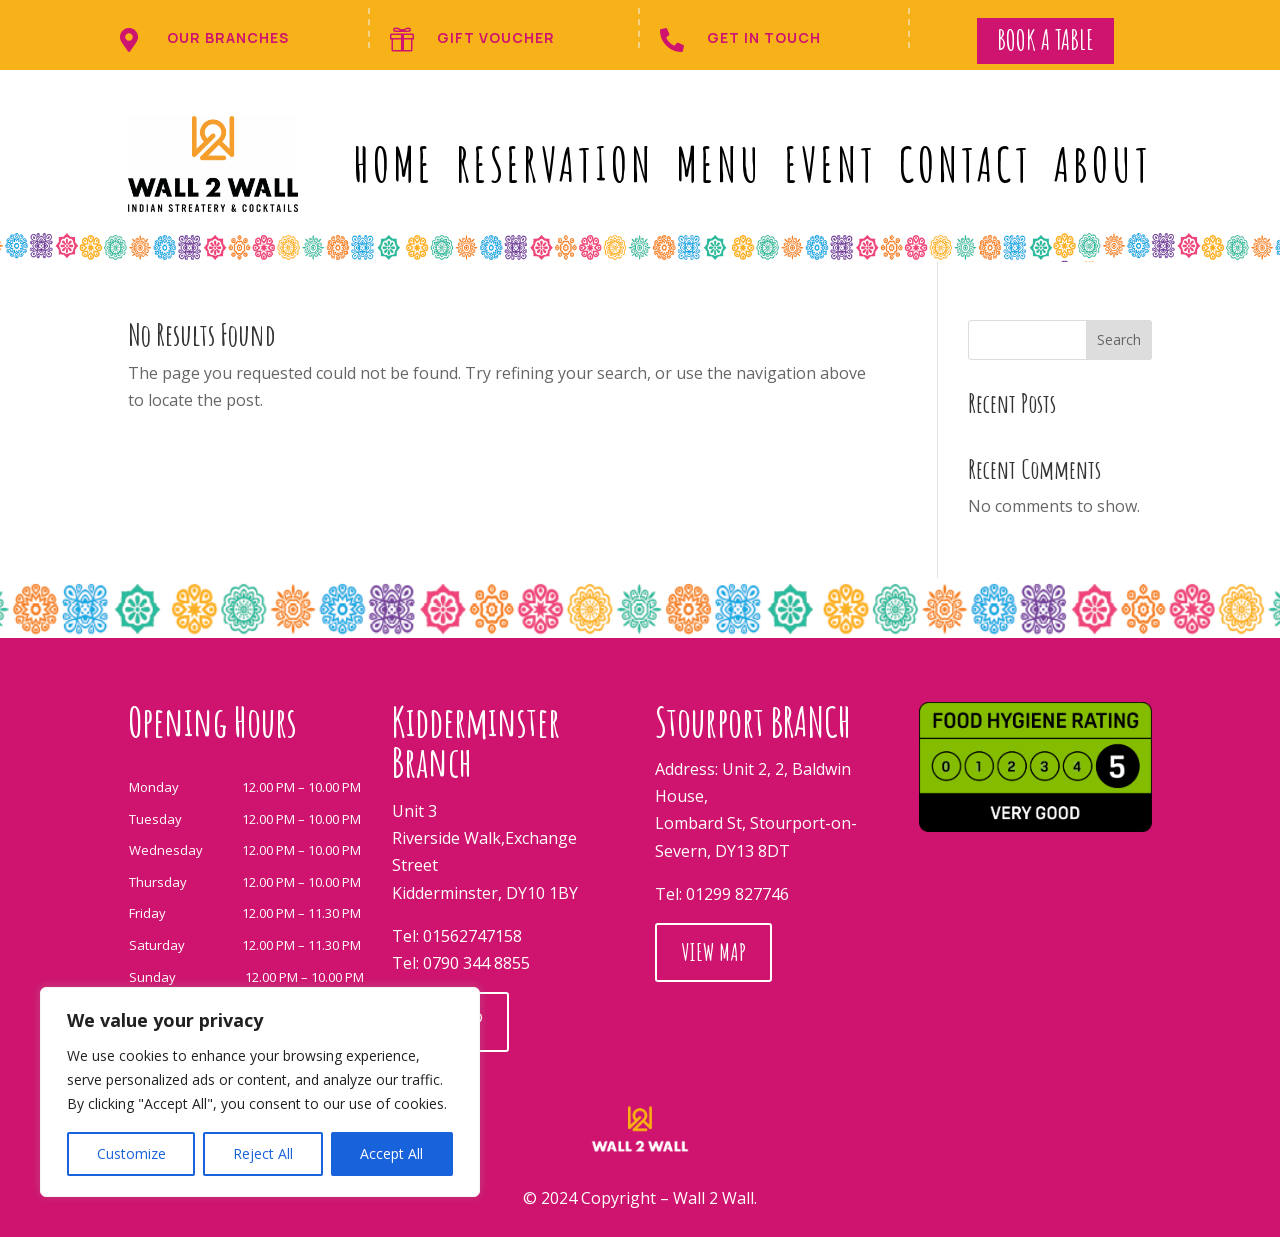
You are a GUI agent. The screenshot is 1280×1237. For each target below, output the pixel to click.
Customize (131, 1153)
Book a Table (1045, 40)
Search (1119, 339)
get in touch (764, 37)
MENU (719, 164)
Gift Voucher (496, 37)
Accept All (391, 1153)
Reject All (263, 1153)
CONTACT (965, 164)
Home (393, 164)
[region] (260, 1092)
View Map (713, 1036)
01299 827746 (737, 978)
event (831, 164)
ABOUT (1103, 164)
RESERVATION (555, 164)
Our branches (228, 37)
